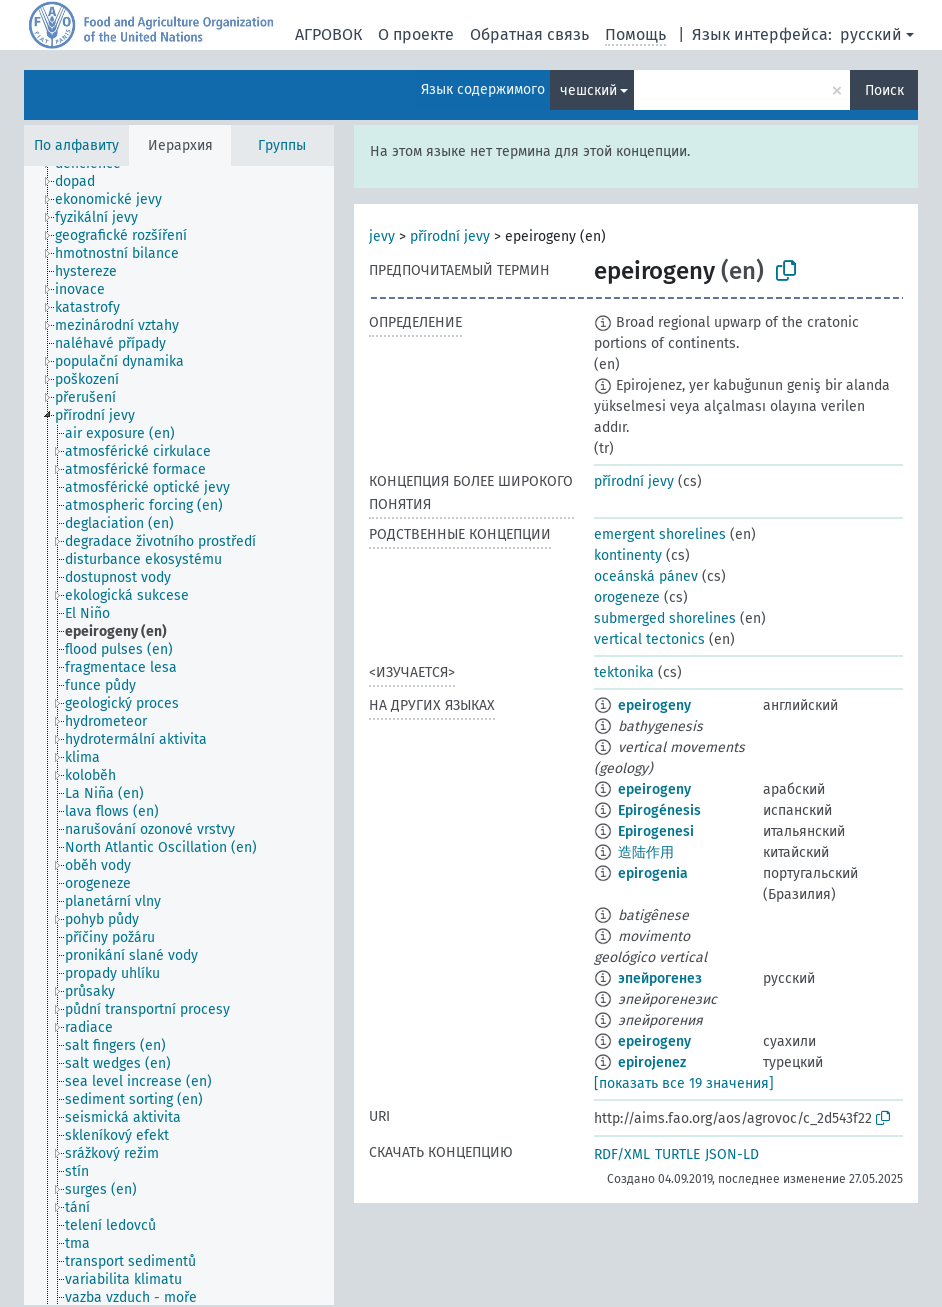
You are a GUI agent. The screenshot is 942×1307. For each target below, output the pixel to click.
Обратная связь (529, 34)
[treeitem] (83, 182)
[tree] (179, 735)
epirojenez (652, 1062)
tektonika (624, 672)
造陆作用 (646, 852)
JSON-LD (732, 1154)
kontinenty (628, 555)
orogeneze (627, 597)
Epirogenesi (656, 831)
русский (871, 34)
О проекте (416, 34)
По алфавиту (76, 145)
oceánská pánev (646, 576)
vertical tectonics (649, 639)
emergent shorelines (660, 534)
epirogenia (653, 873)
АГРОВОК (328, 34)
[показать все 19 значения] (684, 1083)
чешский (588, 90)
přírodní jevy (450, 236)
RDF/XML (622, 1154)
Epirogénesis (659, 810)
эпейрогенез (660, 978)
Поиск (884, 90)
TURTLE (677, 1154)
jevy (382, 236)
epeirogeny (654, 705)
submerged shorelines (665, 618)
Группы (282, 145)
